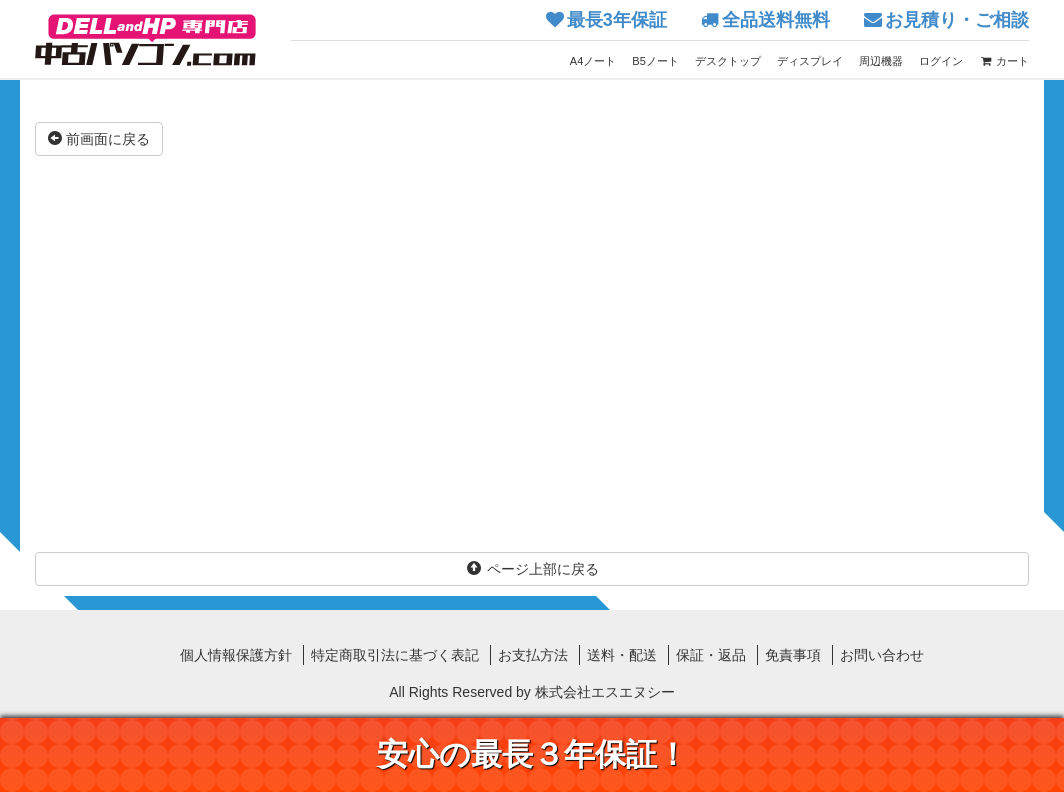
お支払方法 (533, 655)
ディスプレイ (810, 61)
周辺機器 (881, 61)
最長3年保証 (617, 20)
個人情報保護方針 (236, 655)
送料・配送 (622, 655)
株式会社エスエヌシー (605, 692)
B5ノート (655, 61)
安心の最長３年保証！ (532, 754)
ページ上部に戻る (532, 569)
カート (1004, 61)
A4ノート (593, 61)
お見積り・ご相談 (957, 20)
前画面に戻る (99, 139)
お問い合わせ (882, 655)
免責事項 (793, 655)
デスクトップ (728, 61)
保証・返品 (711, 655)
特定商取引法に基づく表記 (395, 655)
